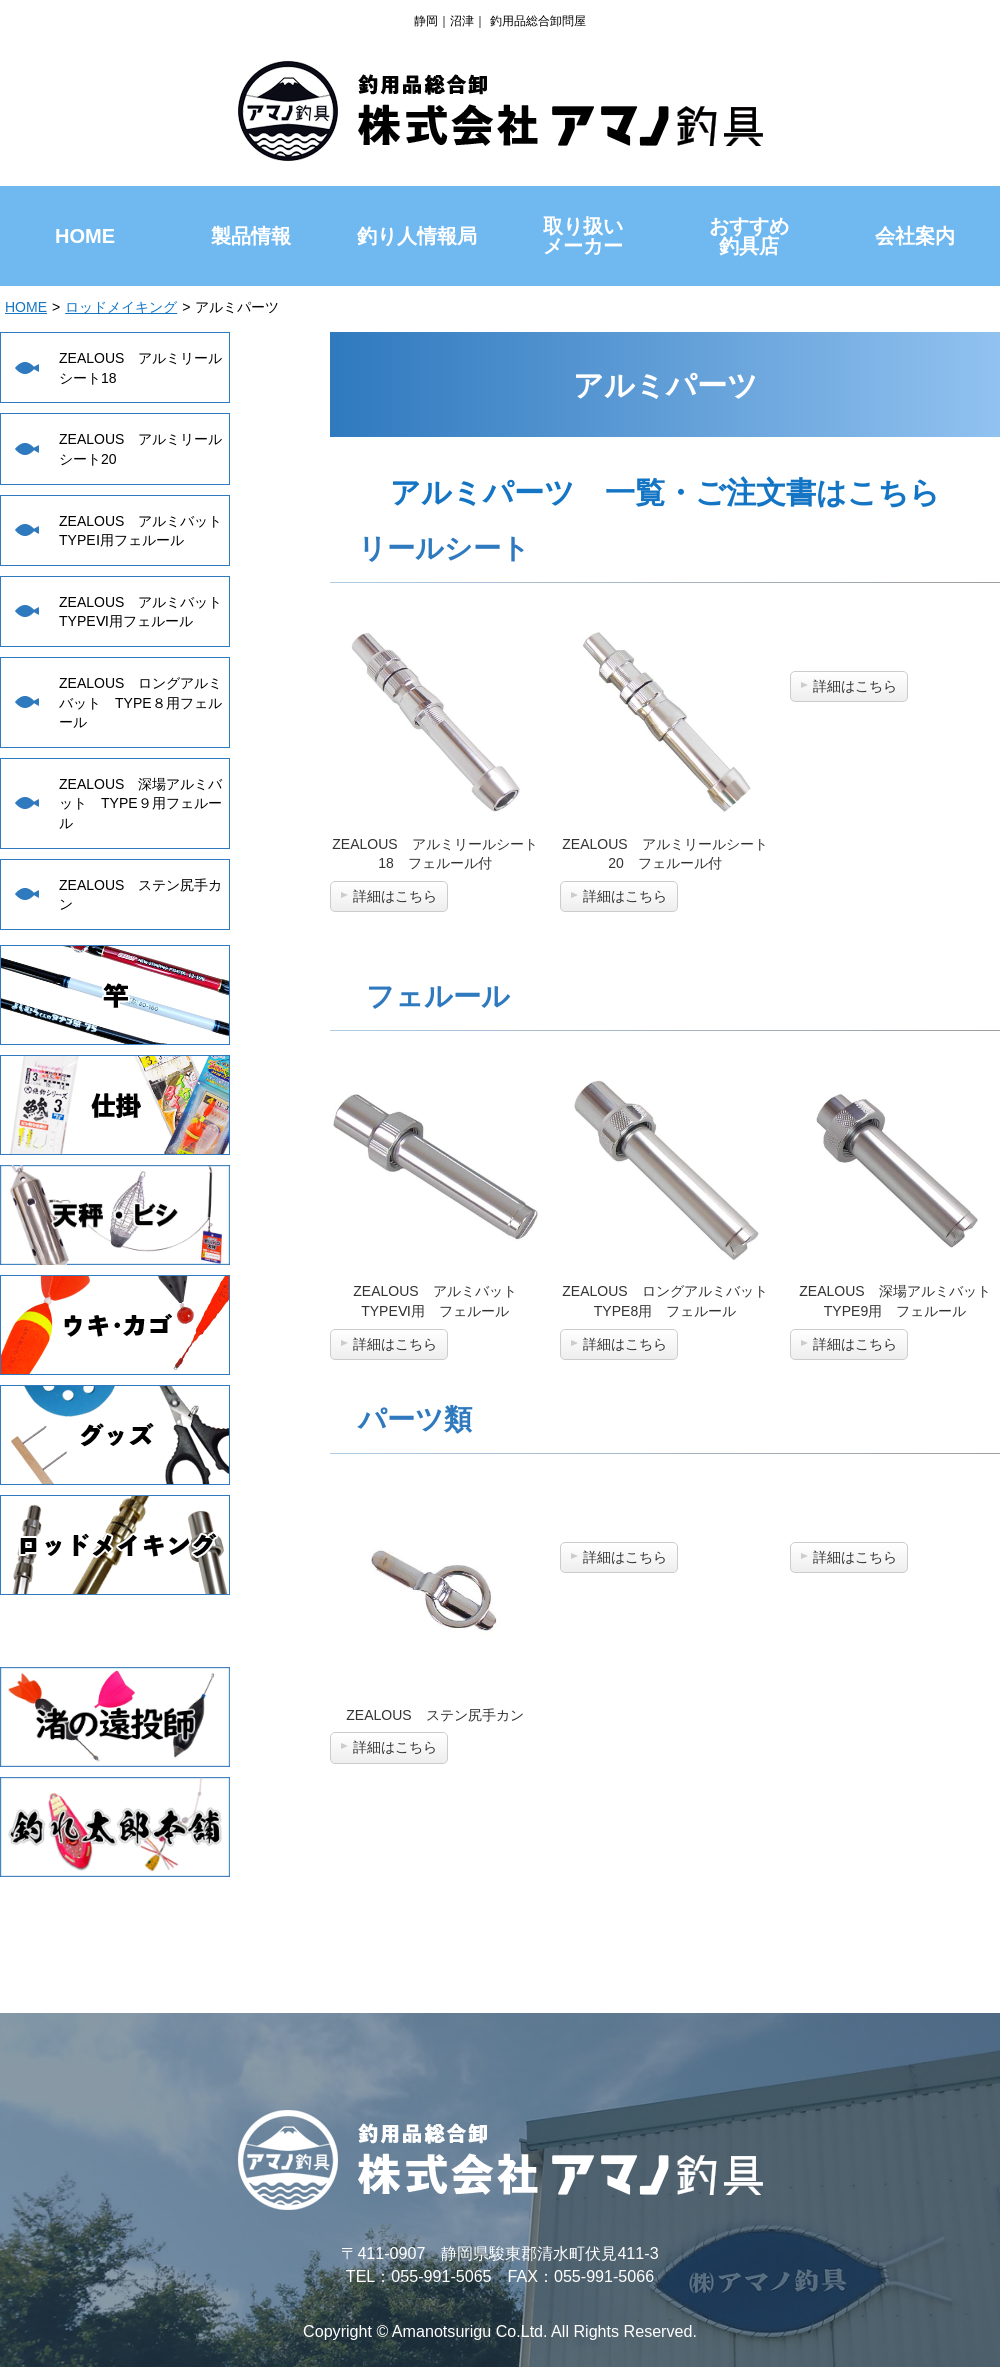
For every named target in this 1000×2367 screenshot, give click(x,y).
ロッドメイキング (121, 307)
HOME (26, 307)
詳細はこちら (395, 896)
